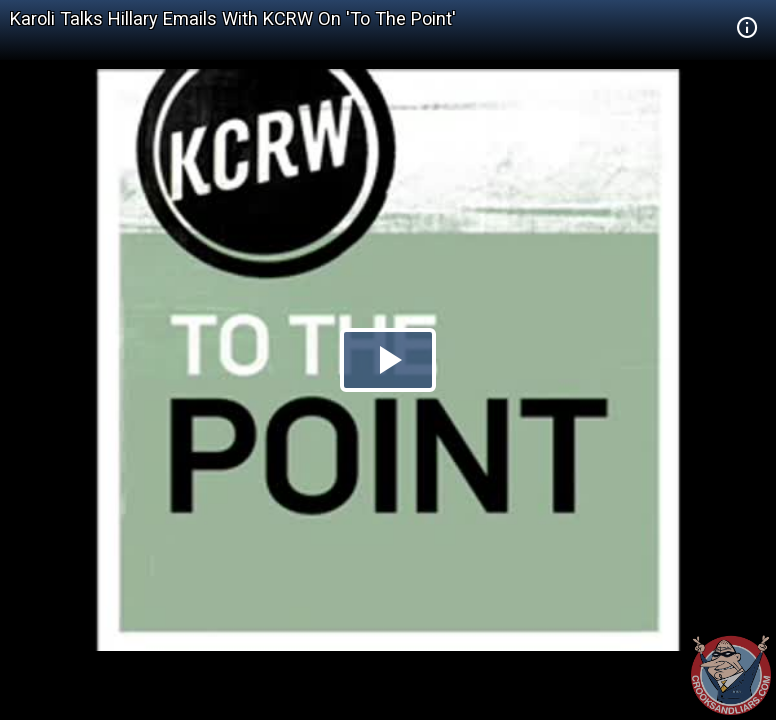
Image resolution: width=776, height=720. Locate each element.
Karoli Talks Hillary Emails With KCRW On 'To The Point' (233, 18)
